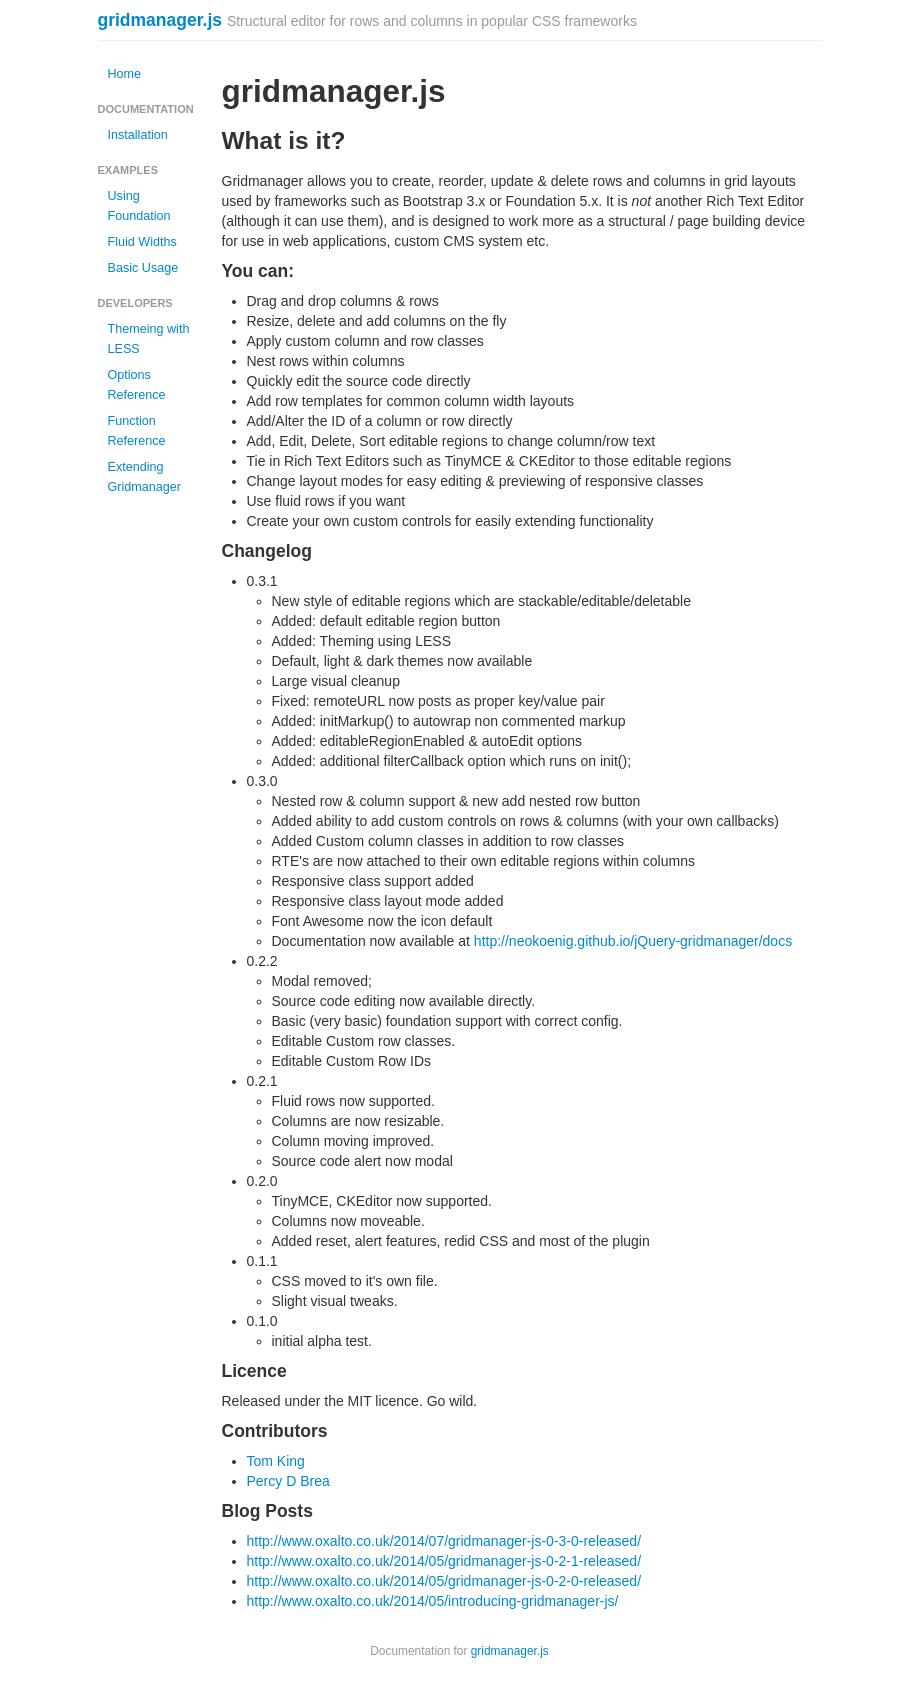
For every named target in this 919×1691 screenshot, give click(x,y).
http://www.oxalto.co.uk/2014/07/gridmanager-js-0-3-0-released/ (444, 1541)
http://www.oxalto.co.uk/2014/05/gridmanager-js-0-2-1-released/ (444, 1561)
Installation (138, 135)
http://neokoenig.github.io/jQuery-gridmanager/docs (633, 941)
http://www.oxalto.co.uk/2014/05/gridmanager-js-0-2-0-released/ (444, 1581)
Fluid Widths (142, 242)
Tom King (276, 1461)
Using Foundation (139, 206)
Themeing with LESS (149, 339)
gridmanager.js (160, 20)
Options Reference (137, 385)
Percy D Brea (288, 1481)
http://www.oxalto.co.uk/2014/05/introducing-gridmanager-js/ (433, 1601)
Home (125, 74)
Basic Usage (143, 268)
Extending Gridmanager (145, 477)
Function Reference (137, 431)
